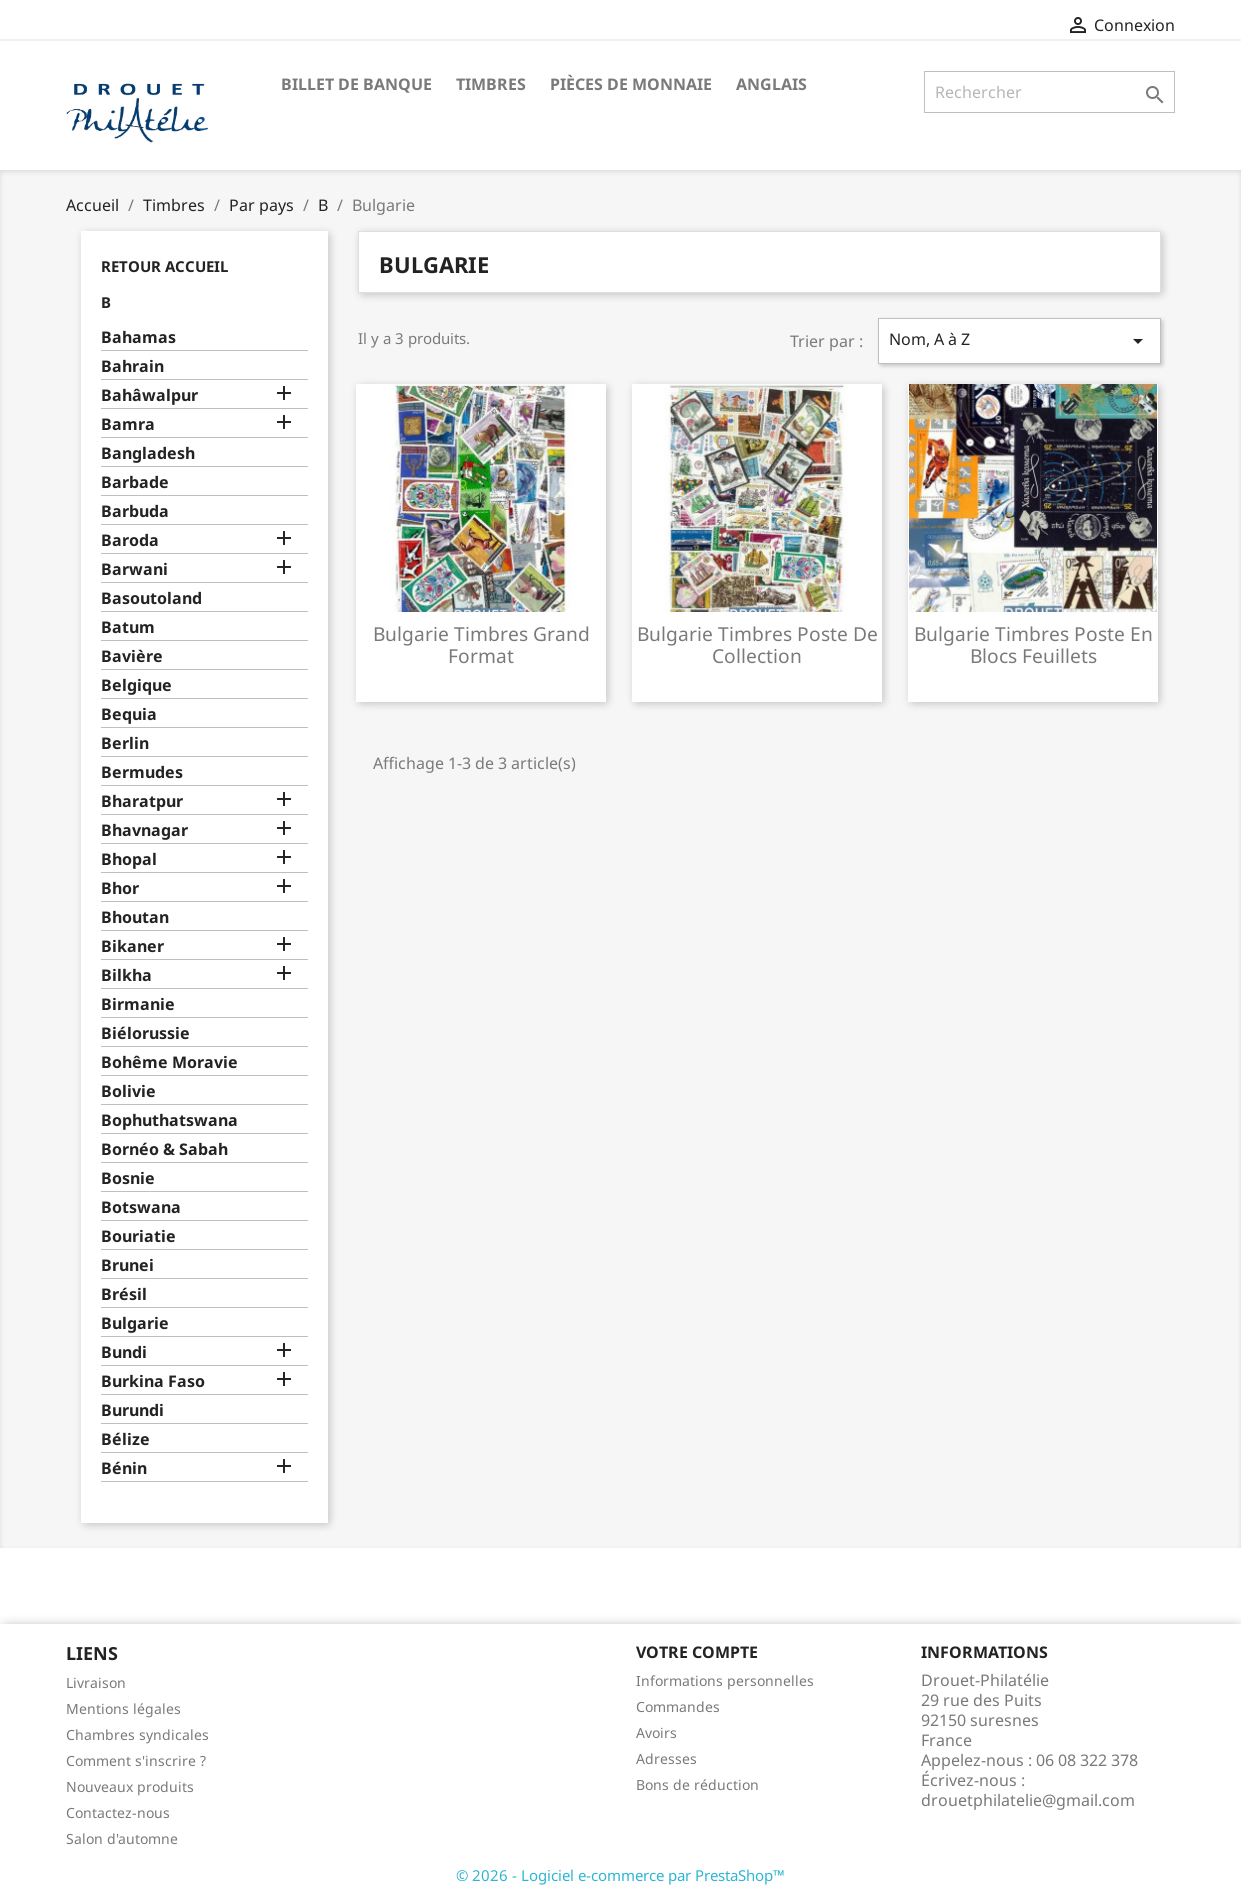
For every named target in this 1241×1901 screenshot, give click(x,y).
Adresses (666, 1758)
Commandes (678, 1706)
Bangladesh (148, 453)
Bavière (132, 656)
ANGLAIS (771, 84)
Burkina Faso (153, 1381)
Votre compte (697, 1652)
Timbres (491, 84)
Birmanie (138, 1004)
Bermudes (142, 772)
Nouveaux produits (130, 1786)
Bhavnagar (144, 830)
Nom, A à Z (1019, 340)
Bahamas (138, 337)
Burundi (132, 1410)
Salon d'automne (122, 1838)
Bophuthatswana (169, 1120)
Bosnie (128, 1178)
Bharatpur (142, 801)
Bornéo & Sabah (164, 1149)
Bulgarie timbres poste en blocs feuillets (1033, 644)
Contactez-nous (118, 1812)
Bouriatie (138, 1236)
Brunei (127, 1265)
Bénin (124, 1468)
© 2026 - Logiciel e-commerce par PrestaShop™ (620, 1875)
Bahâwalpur (149, 395)
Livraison (96, 1682)
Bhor (120, 888)
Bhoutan (135, 917)
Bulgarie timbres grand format (481, 644)
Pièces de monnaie (631, 84)
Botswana (141, 1207)
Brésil (124, 1294)
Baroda (130, 540)
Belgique (136, 685)
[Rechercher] (1049, 92)
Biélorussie (145, 1033)
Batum (128, 627)
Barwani (134, 569)
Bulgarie (135, 1323)
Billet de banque (356, 84)
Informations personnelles (725, 1680)
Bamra (128, 424)
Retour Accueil (164, 266)
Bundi (124, 1352)
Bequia (129, 714)
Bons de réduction (697, 1784)
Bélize (125, 1439)
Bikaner (132, 946)
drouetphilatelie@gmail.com (1028, 1800)
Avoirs (656, 1732)
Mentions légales (123, 1708)
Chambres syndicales (137, 1734)
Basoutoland (151, 598)
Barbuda (135, 511)
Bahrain (132, 366)
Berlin (125, 743)
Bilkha (126, 975)
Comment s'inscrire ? (136, 1760)
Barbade (135, 482)
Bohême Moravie (169, 1062)
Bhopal (129, 859)
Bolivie (128, 1091)
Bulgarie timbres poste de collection (757, 644)
